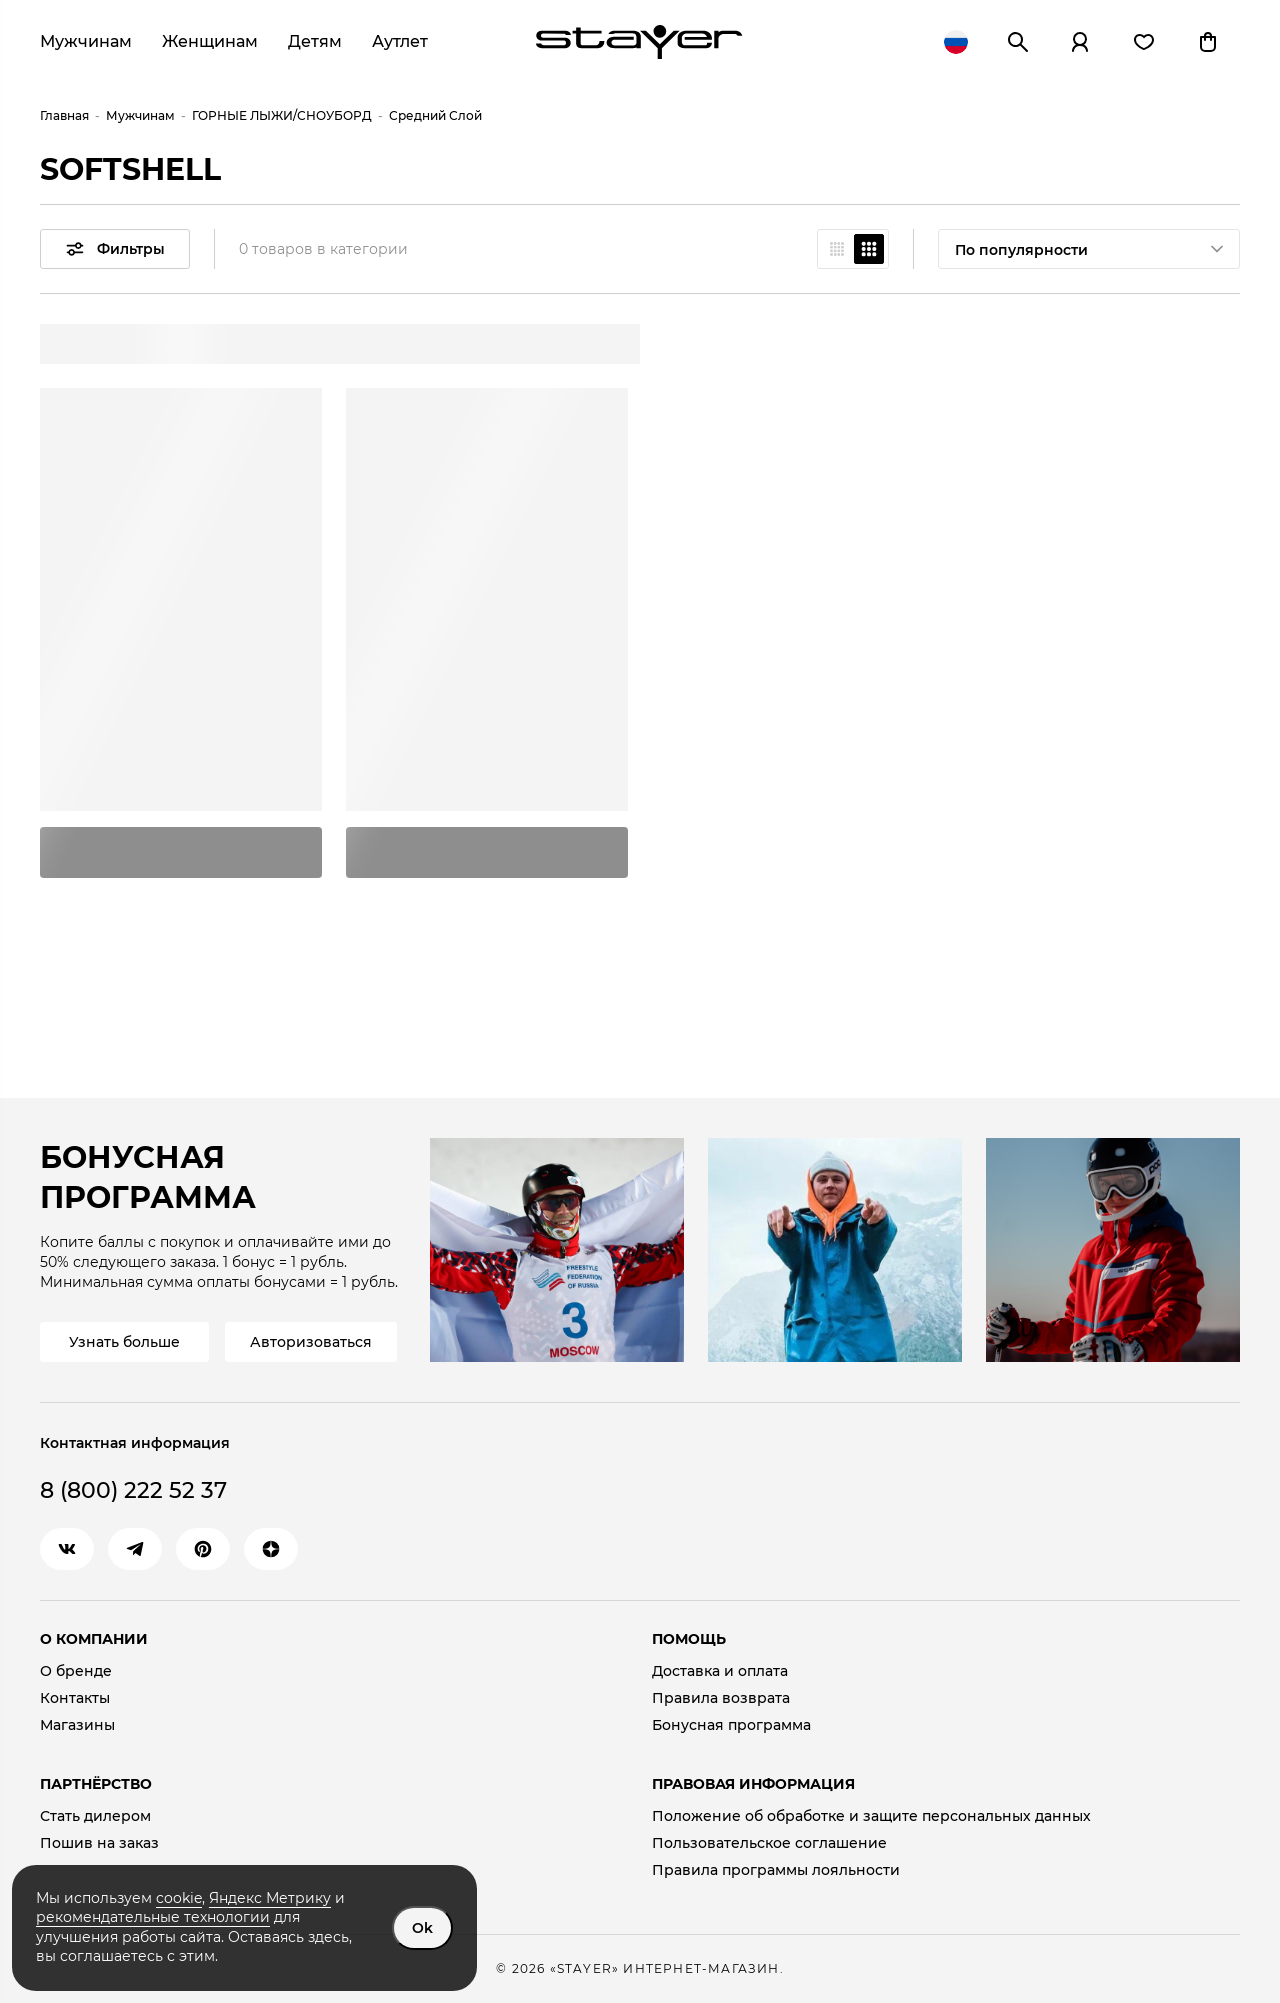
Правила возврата (721, 1698)
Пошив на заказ (99, 1843)
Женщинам (210, 41)
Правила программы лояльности (776, 1870)
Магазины (77, 1725)
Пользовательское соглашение (769, 1843)
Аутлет (400, 41)
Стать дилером (95, 1816)
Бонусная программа (731, 1725)
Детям (315, 41)
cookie (179, 1898)
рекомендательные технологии (153, 1917)
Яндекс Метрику (270, 1898)
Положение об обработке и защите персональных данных (871, 1816)
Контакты (75, 1698)
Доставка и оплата (720, 1671)
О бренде (76, 1671)
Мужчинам (86, 41)
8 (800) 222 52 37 (133, 1490)
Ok (422, 1928)
